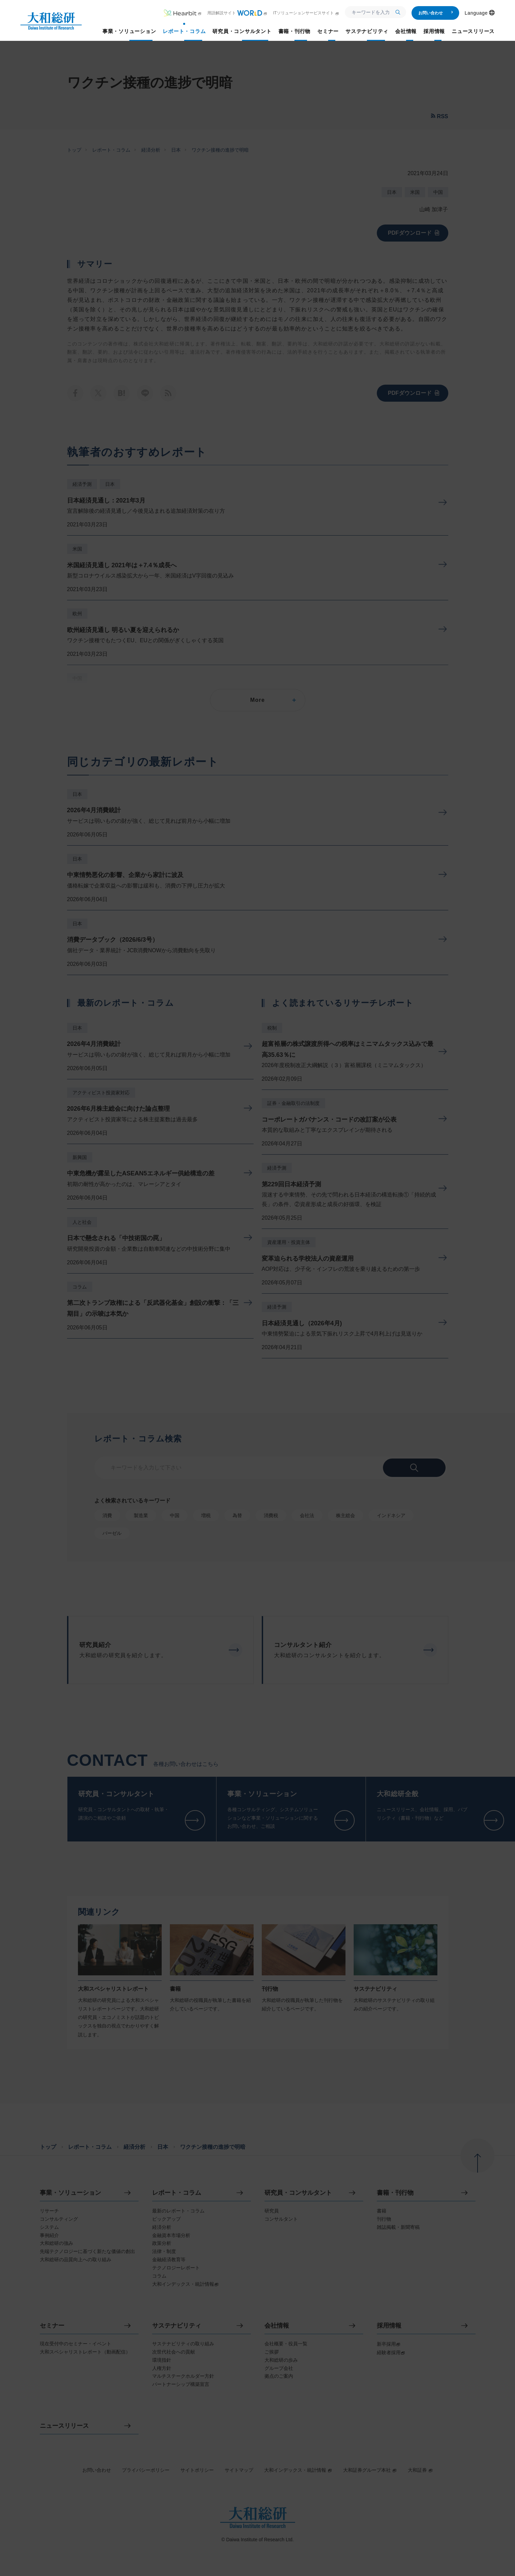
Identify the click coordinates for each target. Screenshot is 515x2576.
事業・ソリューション (70, 2193)
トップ (74, 150)
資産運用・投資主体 (288, 1242)
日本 (176, 150)
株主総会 (345, 1515)
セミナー (52, 2326)
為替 (237, 1515)
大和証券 (420, 2470)
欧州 (77, 613)
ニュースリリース (64, 2426)
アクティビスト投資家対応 (101, 1092)
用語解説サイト (237, 13)
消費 (107, 1515)
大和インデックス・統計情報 (298, 2470)
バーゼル (112, 1533)
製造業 (141, 1515)
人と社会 (82, 1222)
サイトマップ (239, 2470)
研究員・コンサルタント (298, 2193)
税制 (272, 1028)
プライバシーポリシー (146, 2470)
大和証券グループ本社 (370, 2470)
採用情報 (389, 2326)
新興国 (80, 1157)
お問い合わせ (435, 13)
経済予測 (82, 484)
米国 (415, 192)
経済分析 (150, 150)
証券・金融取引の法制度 (293, 1103)
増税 (206, 1515)
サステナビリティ (176, 2326)
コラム (80, 1287)
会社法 (307, 1515)
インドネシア (391, 1515)
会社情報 (276, 2326)
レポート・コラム (111, 150)
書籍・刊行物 (395, 2193)
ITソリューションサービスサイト (306, 13)
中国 (438, 192)
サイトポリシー (197, 2470)
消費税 (271, 1515)
